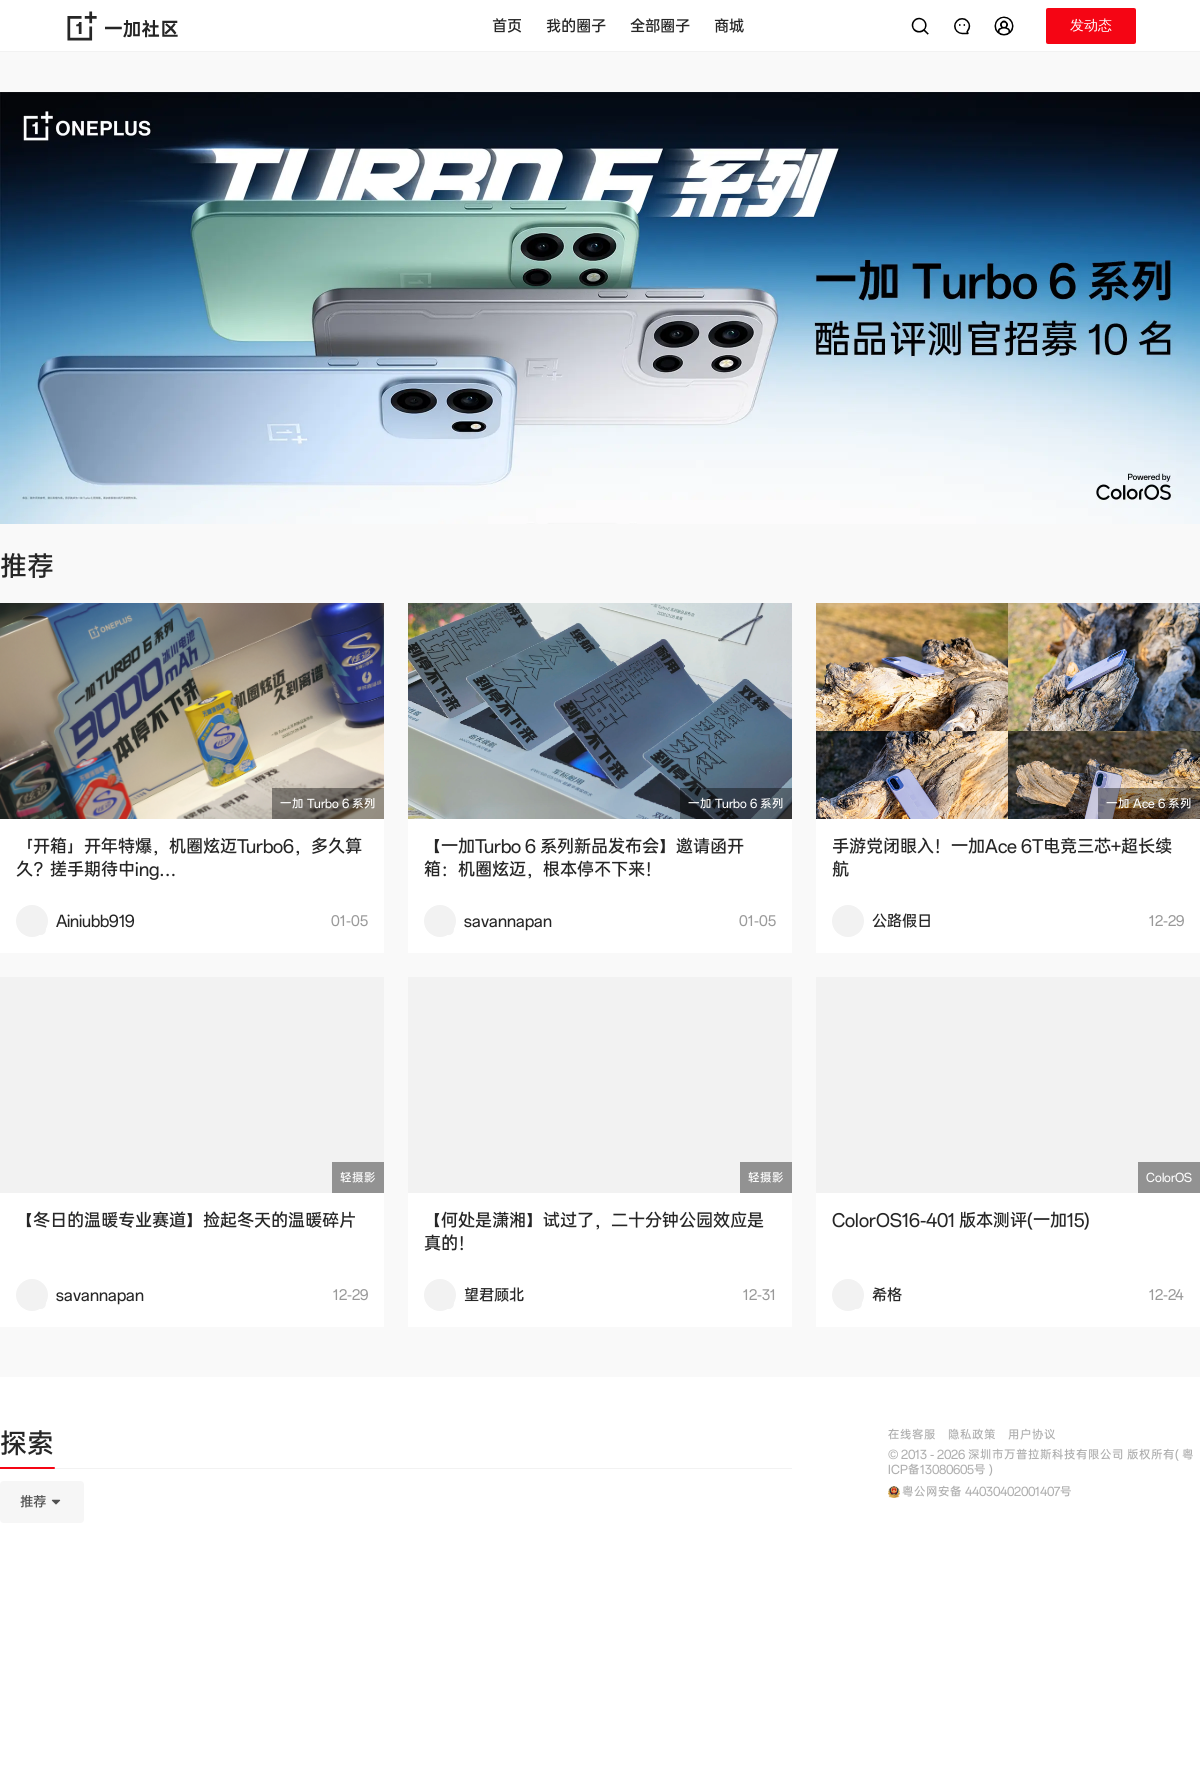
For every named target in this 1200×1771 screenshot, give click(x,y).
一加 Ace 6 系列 (1149, 803)
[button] (1007, 26)
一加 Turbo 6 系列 (328, 803)
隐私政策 (972, 1434)
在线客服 (912, 1434)
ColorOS (1169, 1177)
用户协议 (1032, 1434)
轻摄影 (358, 1177)
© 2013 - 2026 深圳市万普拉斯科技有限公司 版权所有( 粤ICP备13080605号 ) (1041, 1462)
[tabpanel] (396, 1602)
